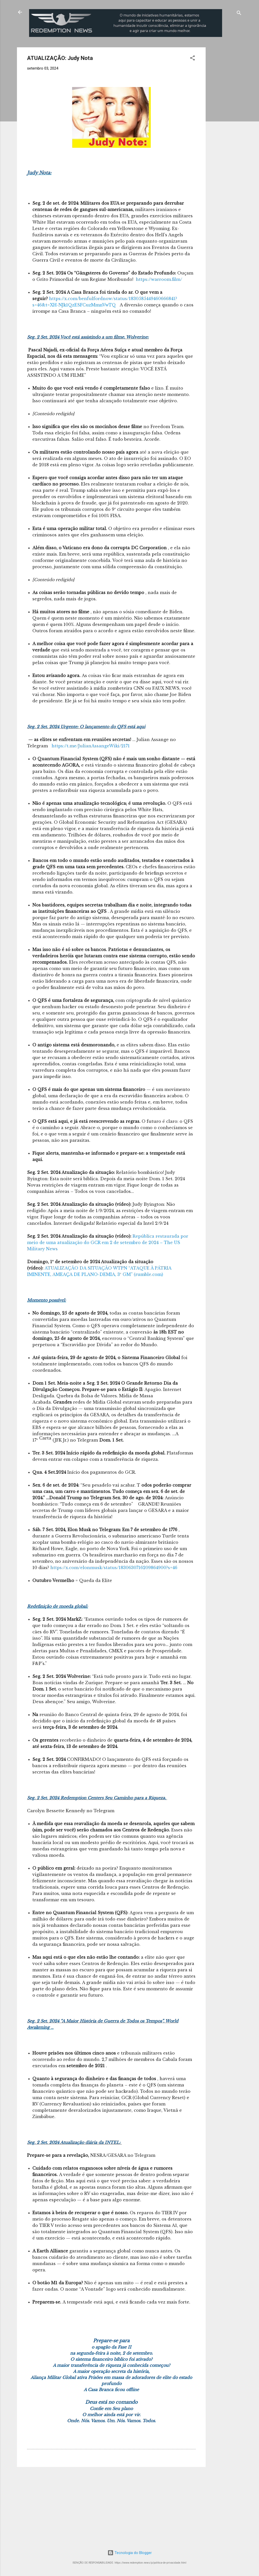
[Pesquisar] (239, 14)
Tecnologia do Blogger (129, 2552)
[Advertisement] (234, 123)
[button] (192, 59)
